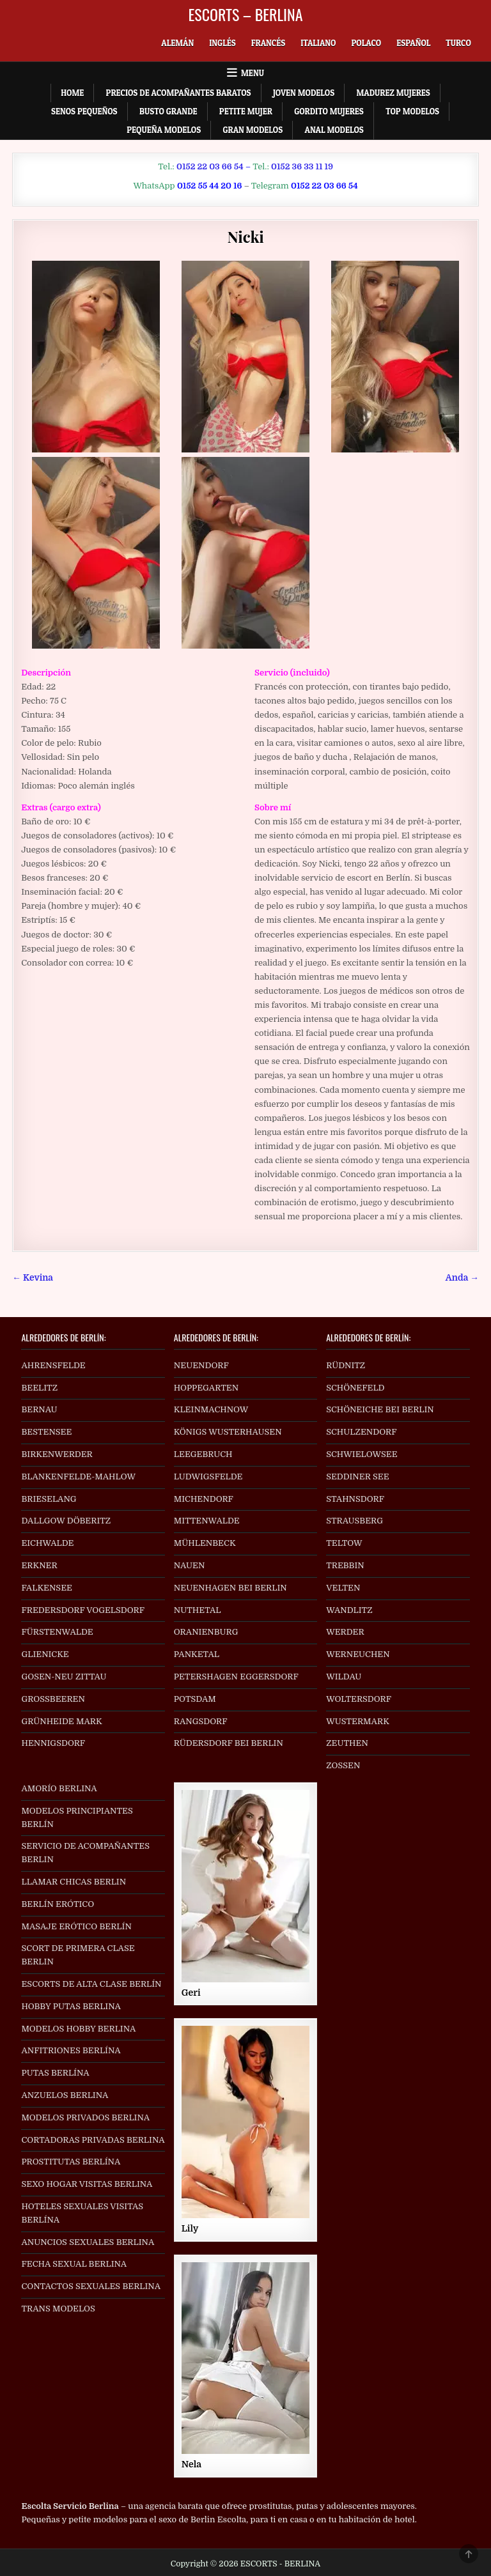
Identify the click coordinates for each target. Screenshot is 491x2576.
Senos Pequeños (84, 111)
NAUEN (189, 1565)
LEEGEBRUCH (203, 1454)
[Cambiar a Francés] (268, 43)
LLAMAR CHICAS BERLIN (73, 1881)
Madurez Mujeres (393, 93)
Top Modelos (412, 111)
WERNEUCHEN (358, 1654)
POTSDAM (195, 1699)
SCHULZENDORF (361, 1432)
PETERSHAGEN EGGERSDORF (236, 1676)
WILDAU (343, 1676)
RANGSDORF (201, 1721)
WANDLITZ (349, 1610)
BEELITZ (39, 1387)
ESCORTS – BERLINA (246, 14)
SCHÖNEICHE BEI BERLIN (380, 1409)
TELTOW (344, 1543)
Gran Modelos (252, 130)
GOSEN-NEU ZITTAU (63, 1676)
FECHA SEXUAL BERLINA (74, 2264)
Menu (252, 73)
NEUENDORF (201, 1365)
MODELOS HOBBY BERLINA (78, 2028)
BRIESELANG (48, 1499)
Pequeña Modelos (164, 130)
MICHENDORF (203, 1499)
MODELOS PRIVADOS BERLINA (85, 2117)
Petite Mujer (245, 111)
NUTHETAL (197, 1610)
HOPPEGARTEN (206, 1387)
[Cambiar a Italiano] (318, 43)
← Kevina (32, 1278)
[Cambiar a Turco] (458, 43)
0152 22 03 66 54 (210, 166)
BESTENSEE (46, 1432)
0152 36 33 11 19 (302, 166)
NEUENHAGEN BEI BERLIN (230, 1588)
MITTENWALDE (207, 1520)
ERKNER (39, 1565)
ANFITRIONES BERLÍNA (70, 2050)
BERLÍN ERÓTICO (57, 1904)
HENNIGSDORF (53, 1743)
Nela (191, 2464)
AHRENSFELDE (53, 1365)
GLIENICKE (44, 1654)
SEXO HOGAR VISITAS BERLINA (86, 2184)
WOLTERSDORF (358, 1699)
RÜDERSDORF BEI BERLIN (228, 1743)
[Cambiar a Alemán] (177, 43)
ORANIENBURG (206, 1632)
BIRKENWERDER (56, 1454)
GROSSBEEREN (53, 1699)
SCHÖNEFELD (355, 1387)
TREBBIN (345, 1565)
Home (72, 93)
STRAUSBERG (354, 1520)
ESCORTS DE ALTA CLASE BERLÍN (91, 1984)
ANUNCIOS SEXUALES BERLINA (87, 2242)
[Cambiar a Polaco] (366, 43)
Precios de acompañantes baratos (178, 93)
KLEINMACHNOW (211, 1409)
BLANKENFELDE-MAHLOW (78, 1476)
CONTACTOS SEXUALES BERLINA (90, 2286)
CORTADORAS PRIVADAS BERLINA (92, 2140)
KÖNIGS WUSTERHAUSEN (228, 1432)
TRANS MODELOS (58, 2308)
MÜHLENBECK (205, 1543)
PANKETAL (196, 1654)
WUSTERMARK (357, 1721)
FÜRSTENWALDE (57, 1632)
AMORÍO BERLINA (59, 1788)
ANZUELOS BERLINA (64, 2095)
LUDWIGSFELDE (208, 1476)
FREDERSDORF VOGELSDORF (82, 1610)
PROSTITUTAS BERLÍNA (70, 2161)
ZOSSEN (343, 1765)
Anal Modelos (334, 130)
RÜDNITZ (345, 1365)
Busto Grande (168, 111)
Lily (190, 2228)
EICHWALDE (47, 1543)
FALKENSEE (46, 1588)
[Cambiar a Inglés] (222, 43)
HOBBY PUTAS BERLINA (70, 2006)
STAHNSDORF (355, 1499)
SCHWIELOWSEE (361, 1454)
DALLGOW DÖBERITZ (66, 1520)
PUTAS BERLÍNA (55, 2073)
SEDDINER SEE (357, 1476)
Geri (191, 1992)
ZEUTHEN (347, 1743)
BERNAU (39, 1409)
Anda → (462, 1278)
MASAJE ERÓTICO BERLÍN (76, 1926)
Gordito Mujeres (329, 111)
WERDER (345, 1632)
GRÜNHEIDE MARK (61, 1721)
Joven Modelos (303, 93)
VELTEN (343, 1588)
